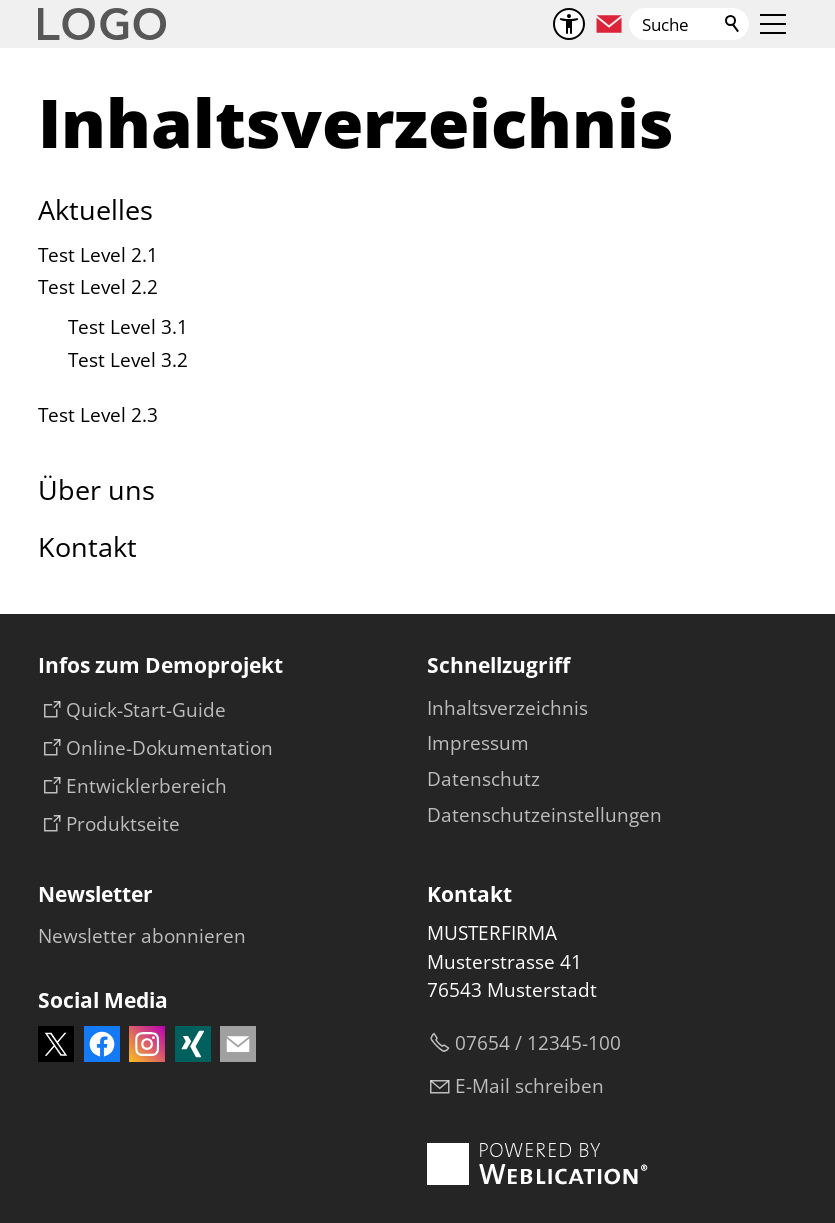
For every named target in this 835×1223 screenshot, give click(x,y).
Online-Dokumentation (169, 748)
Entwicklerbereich (146, 786)
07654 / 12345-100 (538, 1043)
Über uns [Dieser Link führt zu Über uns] (96, 490)
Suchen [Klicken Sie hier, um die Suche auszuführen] (733, 24)
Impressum (478, 743)
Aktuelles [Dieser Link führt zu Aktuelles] (95, 210)
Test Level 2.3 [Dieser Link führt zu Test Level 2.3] (98, 415)
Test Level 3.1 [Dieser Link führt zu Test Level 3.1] (128, 327)
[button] (609, 24)
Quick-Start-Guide (146, 710)
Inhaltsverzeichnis (507, 708)
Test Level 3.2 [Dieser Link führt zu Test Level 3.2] (128, 360)
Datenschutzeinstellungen (544, 815)
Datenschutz (483, 779)
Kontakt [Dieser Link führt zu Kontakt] (87, 547)
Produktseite (123, 824)
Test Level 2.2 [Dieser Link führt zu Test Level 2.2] (98, 287)
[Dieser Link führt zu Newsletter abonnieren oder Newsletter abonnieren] (142, 937)
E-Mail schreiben (529, 1086)
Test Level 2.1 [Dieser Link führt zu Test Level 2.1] (98, 255)
